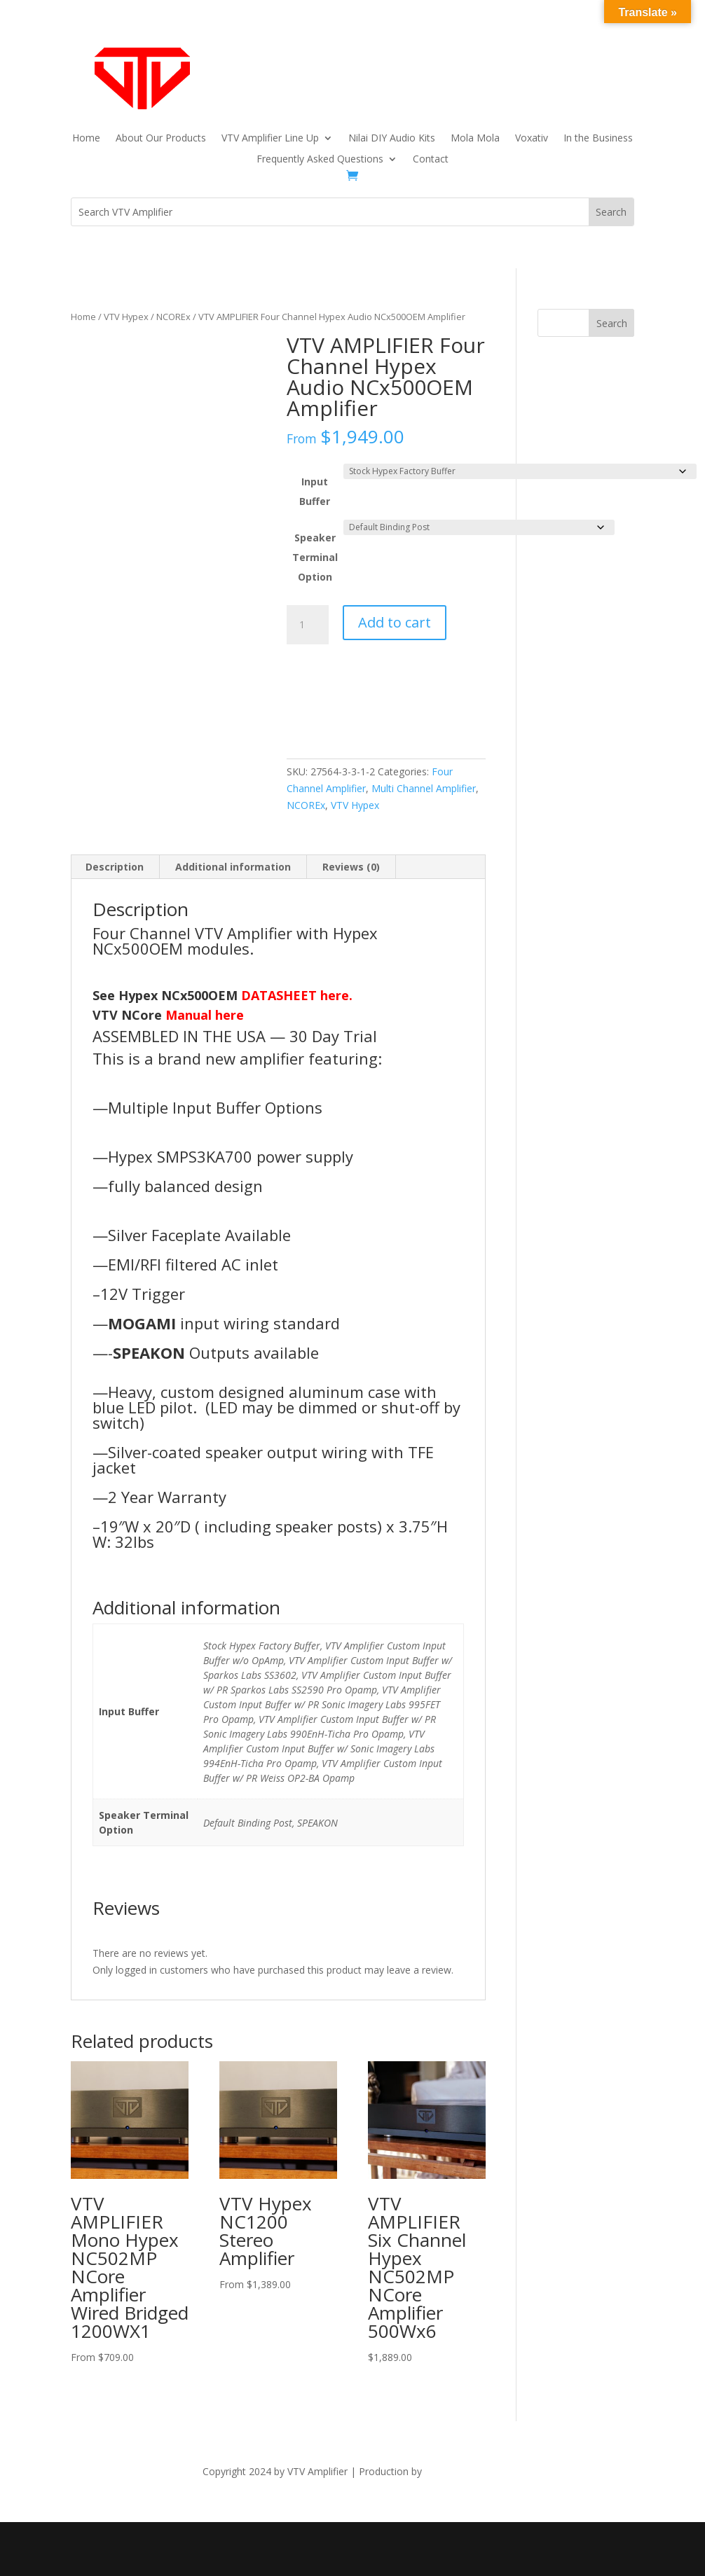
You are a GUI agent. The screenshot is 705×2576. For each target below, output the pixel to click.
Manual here (204, 1014)
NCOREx (173, 316)
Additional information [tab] (233, 866)
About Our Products (161, 138)
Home (86, 138)
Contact (431, 159)
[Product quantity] (308, 624)
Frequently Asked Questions (319, 159)
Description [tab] (114, 866)
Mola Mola (475, 138)
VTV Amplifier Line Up (270, 138)
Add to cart (394, 622)
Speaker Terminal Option (315, 557)
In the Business (598, 138)
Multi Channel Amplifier (423, 788)
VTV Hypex (126, 316)
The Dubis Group (463, 2471)
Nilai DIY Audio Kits (391, 138)
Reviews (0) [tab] (351, 866)
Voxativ (531, 138)
